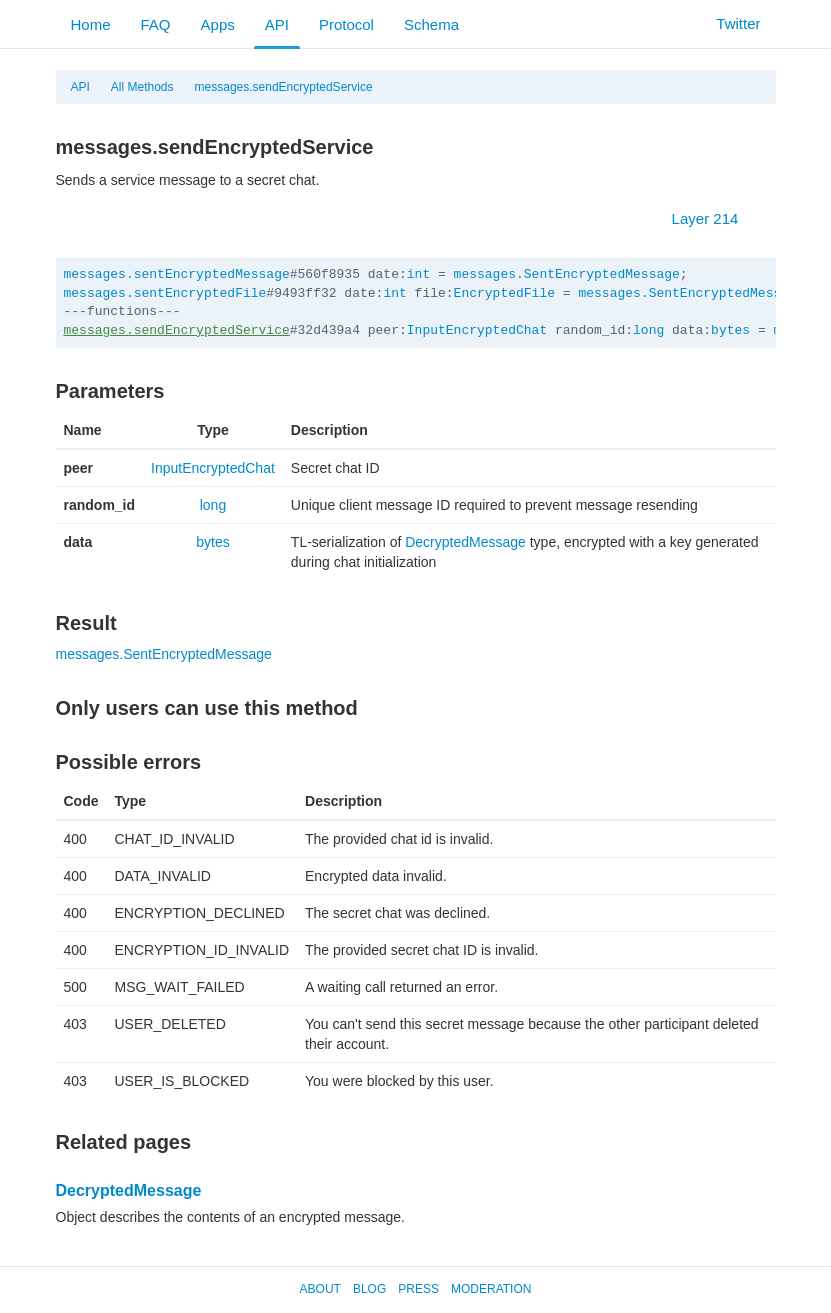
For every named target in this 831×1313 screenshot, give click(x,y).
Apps (218, 24)
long (648, 330)
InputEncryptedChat (477, 330)
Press (418, 1289)
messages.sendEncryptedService (284, 87)
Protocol (346, 24)
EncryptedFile (504, 293)
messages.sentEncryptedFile (165, 293)
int (418, 274)
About (320, 1289)
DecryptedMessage (465, 542)
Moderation (491, 1289)
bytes (730, 330)
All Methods (142, 87)
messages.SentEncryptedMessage (567, 274)
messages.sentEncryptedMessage (177, 274)
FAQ (156, 24)
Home (91, 24)
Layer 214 (715, 218)
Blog (369, 1289)
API (277, 24)
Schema (431, 24)
